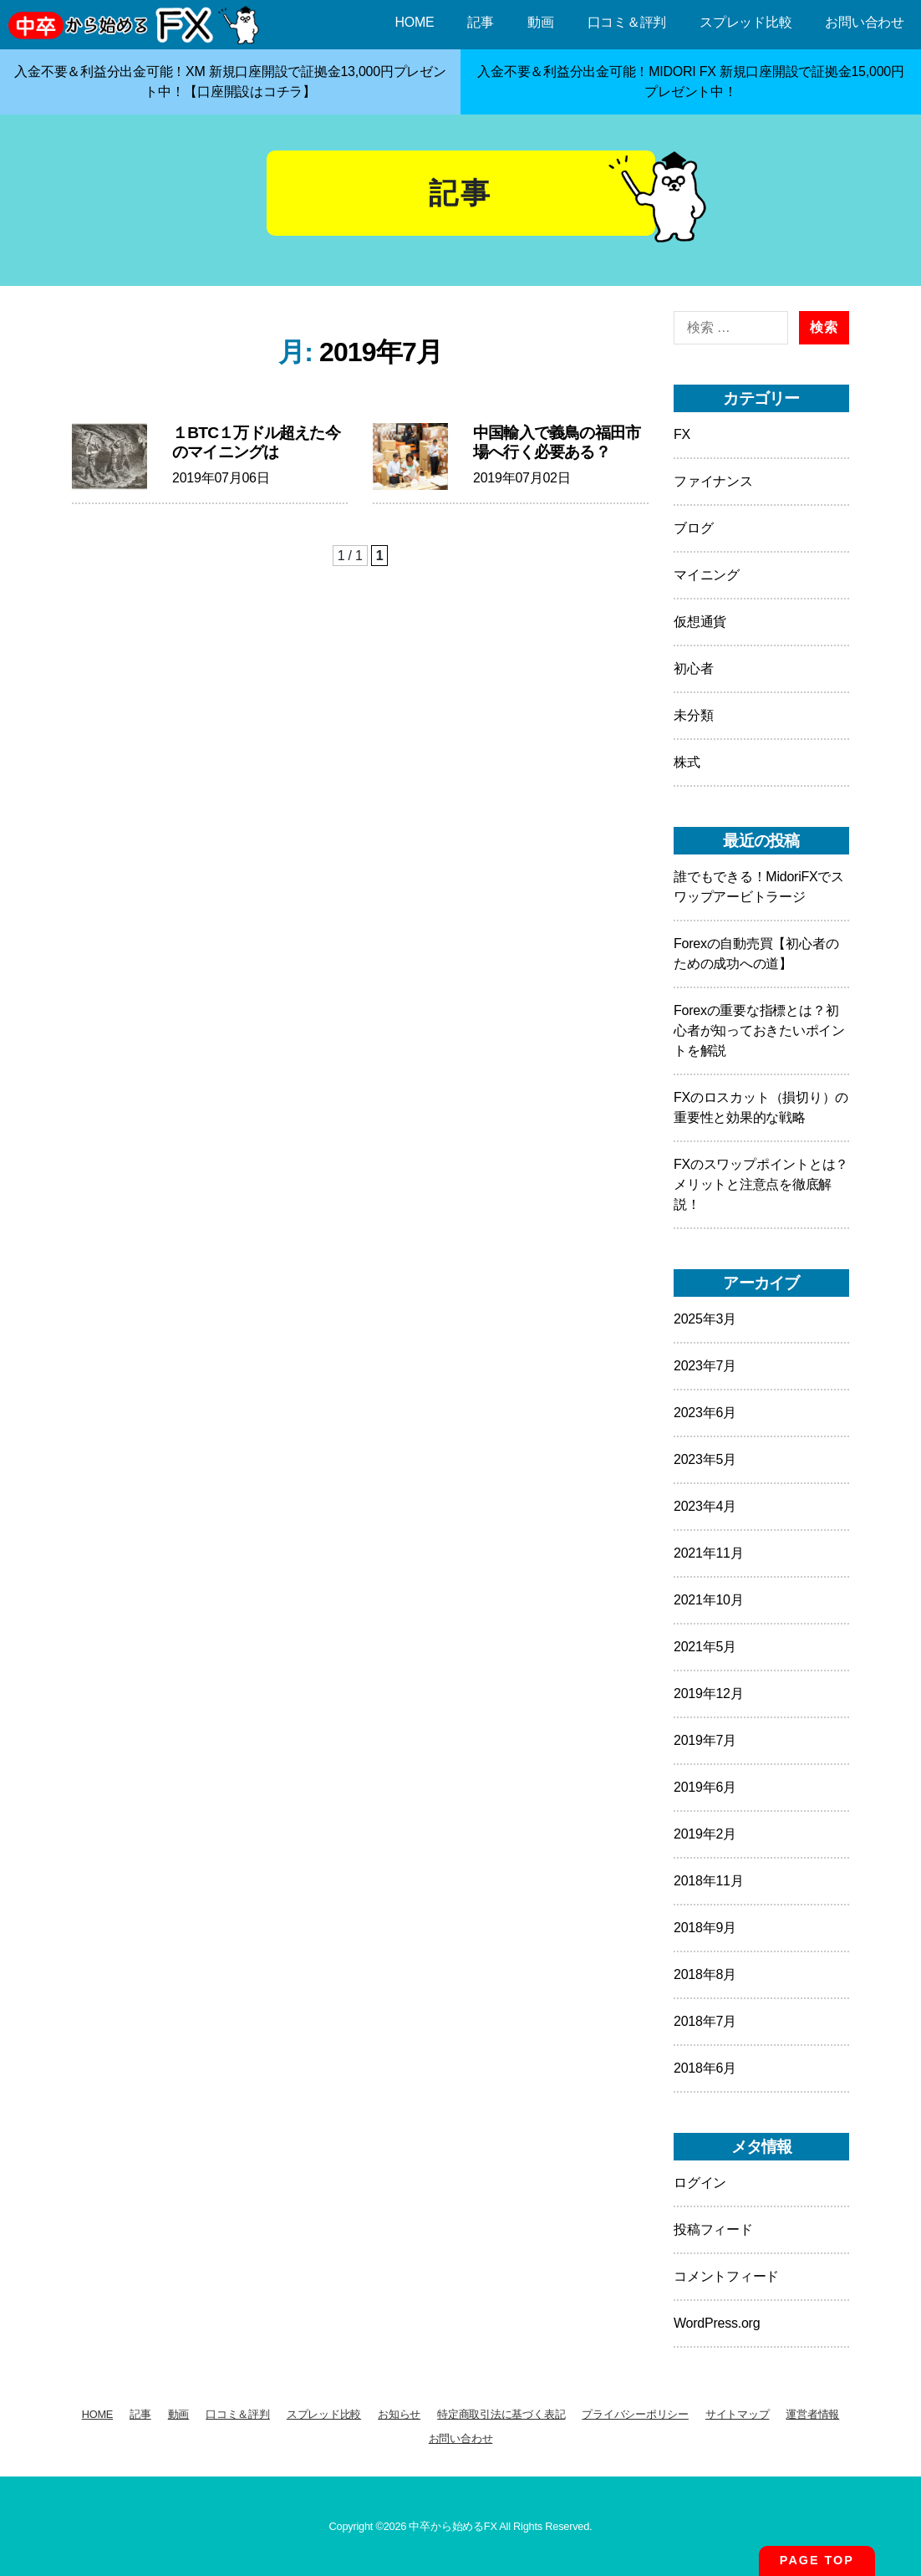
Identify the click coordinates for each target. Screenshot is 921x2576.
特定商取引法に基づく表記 (501, 2414)
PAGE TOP (817, 2560)
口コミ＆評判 (627, 22)
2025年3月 (705, 1319)
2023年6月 (705, 1412)
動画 (540, 22)
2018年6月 (705, 2068)
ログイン (700, 2183)
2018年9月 (705, 1928)
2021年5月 (705, 1647)
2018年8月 (705, 1974)
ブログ (693, 528)
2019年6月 (705, 1787)
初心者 (693, 668)
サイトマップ (737, 2414)
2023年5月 (705, 1459)
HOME (414, 22)
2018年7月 (705, 2021)
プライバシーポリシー (635, 2414)
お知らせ (399, 2414)
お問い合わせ (864, 22)
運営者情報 (812, 2414)
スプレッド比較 (745, 22)
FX (682, 434)
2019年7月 (705, 1740)
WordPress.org (717, 2323)
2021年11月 (708, 1553)
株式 (687, 762)
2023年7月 (705, 1366)
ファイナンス (713, 481)
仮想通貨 (700, 622)
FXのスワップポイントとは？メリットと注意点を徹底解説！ (761, 1184)
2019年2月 (705, 1834)
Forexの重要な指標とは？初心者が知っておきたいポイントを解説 (759, 1030)
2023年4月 (705, 1506)
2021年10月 (708, 1600)
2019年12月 (708, 1693)
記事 (480, 22)
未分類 (693, 715)
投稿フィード (713, 2229)
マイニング (707, 575)
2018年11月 (708, 1881)
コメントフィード (726, 2276)
